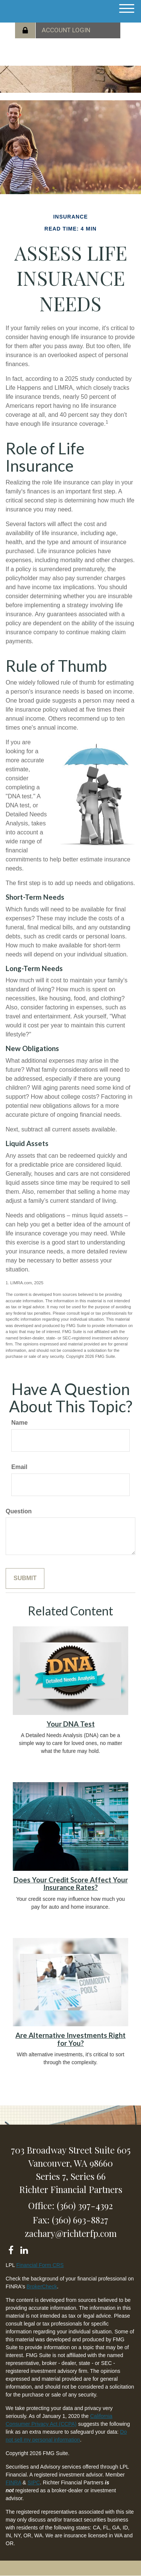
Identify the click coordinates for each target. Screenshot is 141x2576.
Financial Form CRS (40, 2265)
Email (19, 1467)
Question (19, 1511)
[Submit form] (25, 1578)
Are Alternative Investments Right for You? (70, 2039)
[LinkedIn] (24, 2249)
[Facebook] (11, 2249)
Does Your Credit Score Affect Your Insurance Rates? (71, 1884)
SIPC (33, 2482)
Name (19, 1422)
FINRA (13, 2482)
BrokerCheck (42, 2286)
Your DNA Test (71, 1724)
